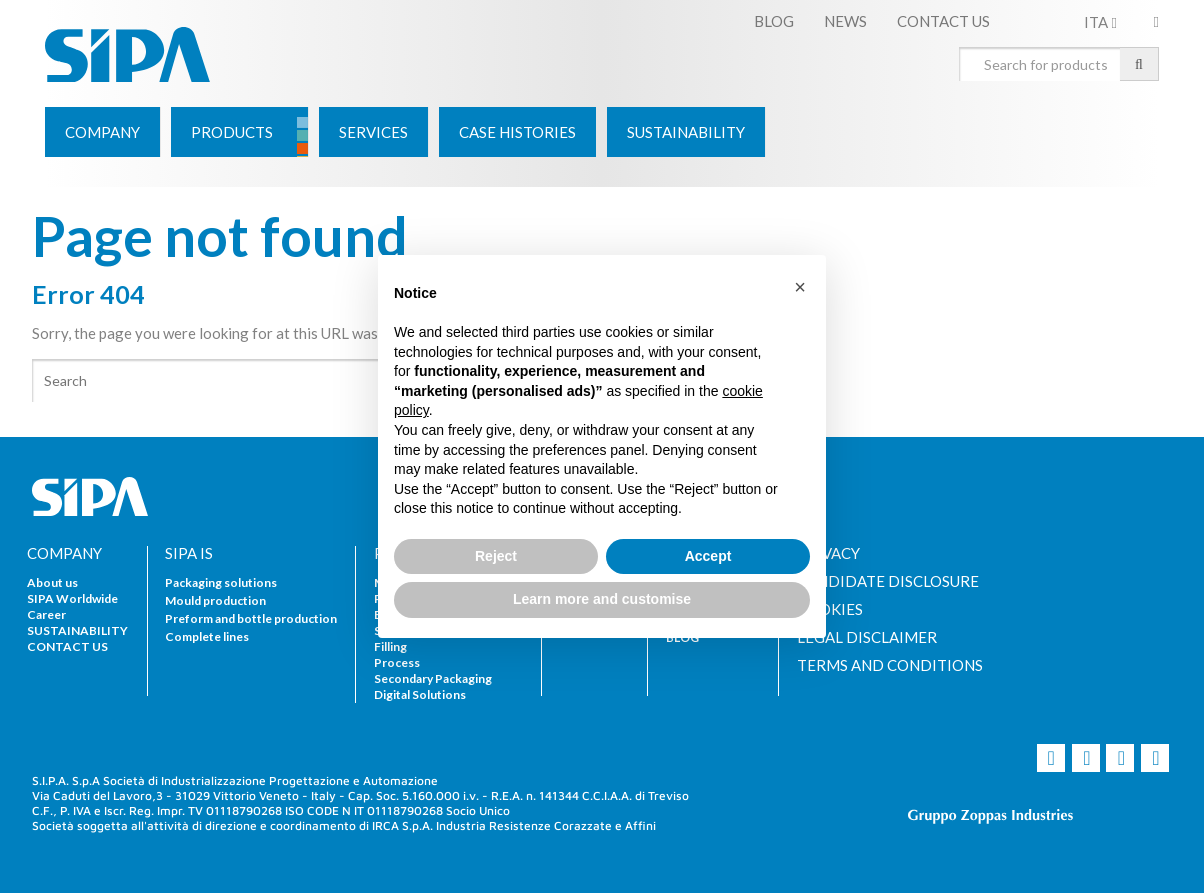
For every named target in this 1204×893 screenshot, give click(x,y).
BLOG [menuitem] (774, 21)
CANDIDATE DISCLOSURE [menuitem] (888, 581)
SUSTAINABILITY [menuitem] (77, 630)
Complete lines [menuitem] (207, 636)
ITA (1100, 22)
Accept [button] (708, 556)
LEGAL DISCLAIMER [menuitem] (867, 637)
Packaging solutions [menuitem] (221, 582)
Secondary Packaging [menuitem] (433, 678)
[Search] (317, 380)
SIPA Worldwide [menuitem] (72, 598)
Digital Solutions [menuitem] (420, 694)
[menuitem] (103, 132)
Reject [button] (496, 556)
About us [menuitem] (52, 582)
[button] (800, 287)
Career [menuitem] (46, 614)
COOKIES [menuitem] (830, 609)
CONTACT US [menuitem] (943, 21)
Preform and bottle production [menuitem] (251, 618)
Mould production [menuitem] (215, 600)
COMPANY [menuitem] (64, 553)
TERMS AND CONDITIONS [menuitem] (890, 665)
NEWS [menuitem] (845, 21)
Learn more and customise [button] (602, 599)
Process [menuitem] (397, 662)
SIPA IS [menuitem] (189, 553)
